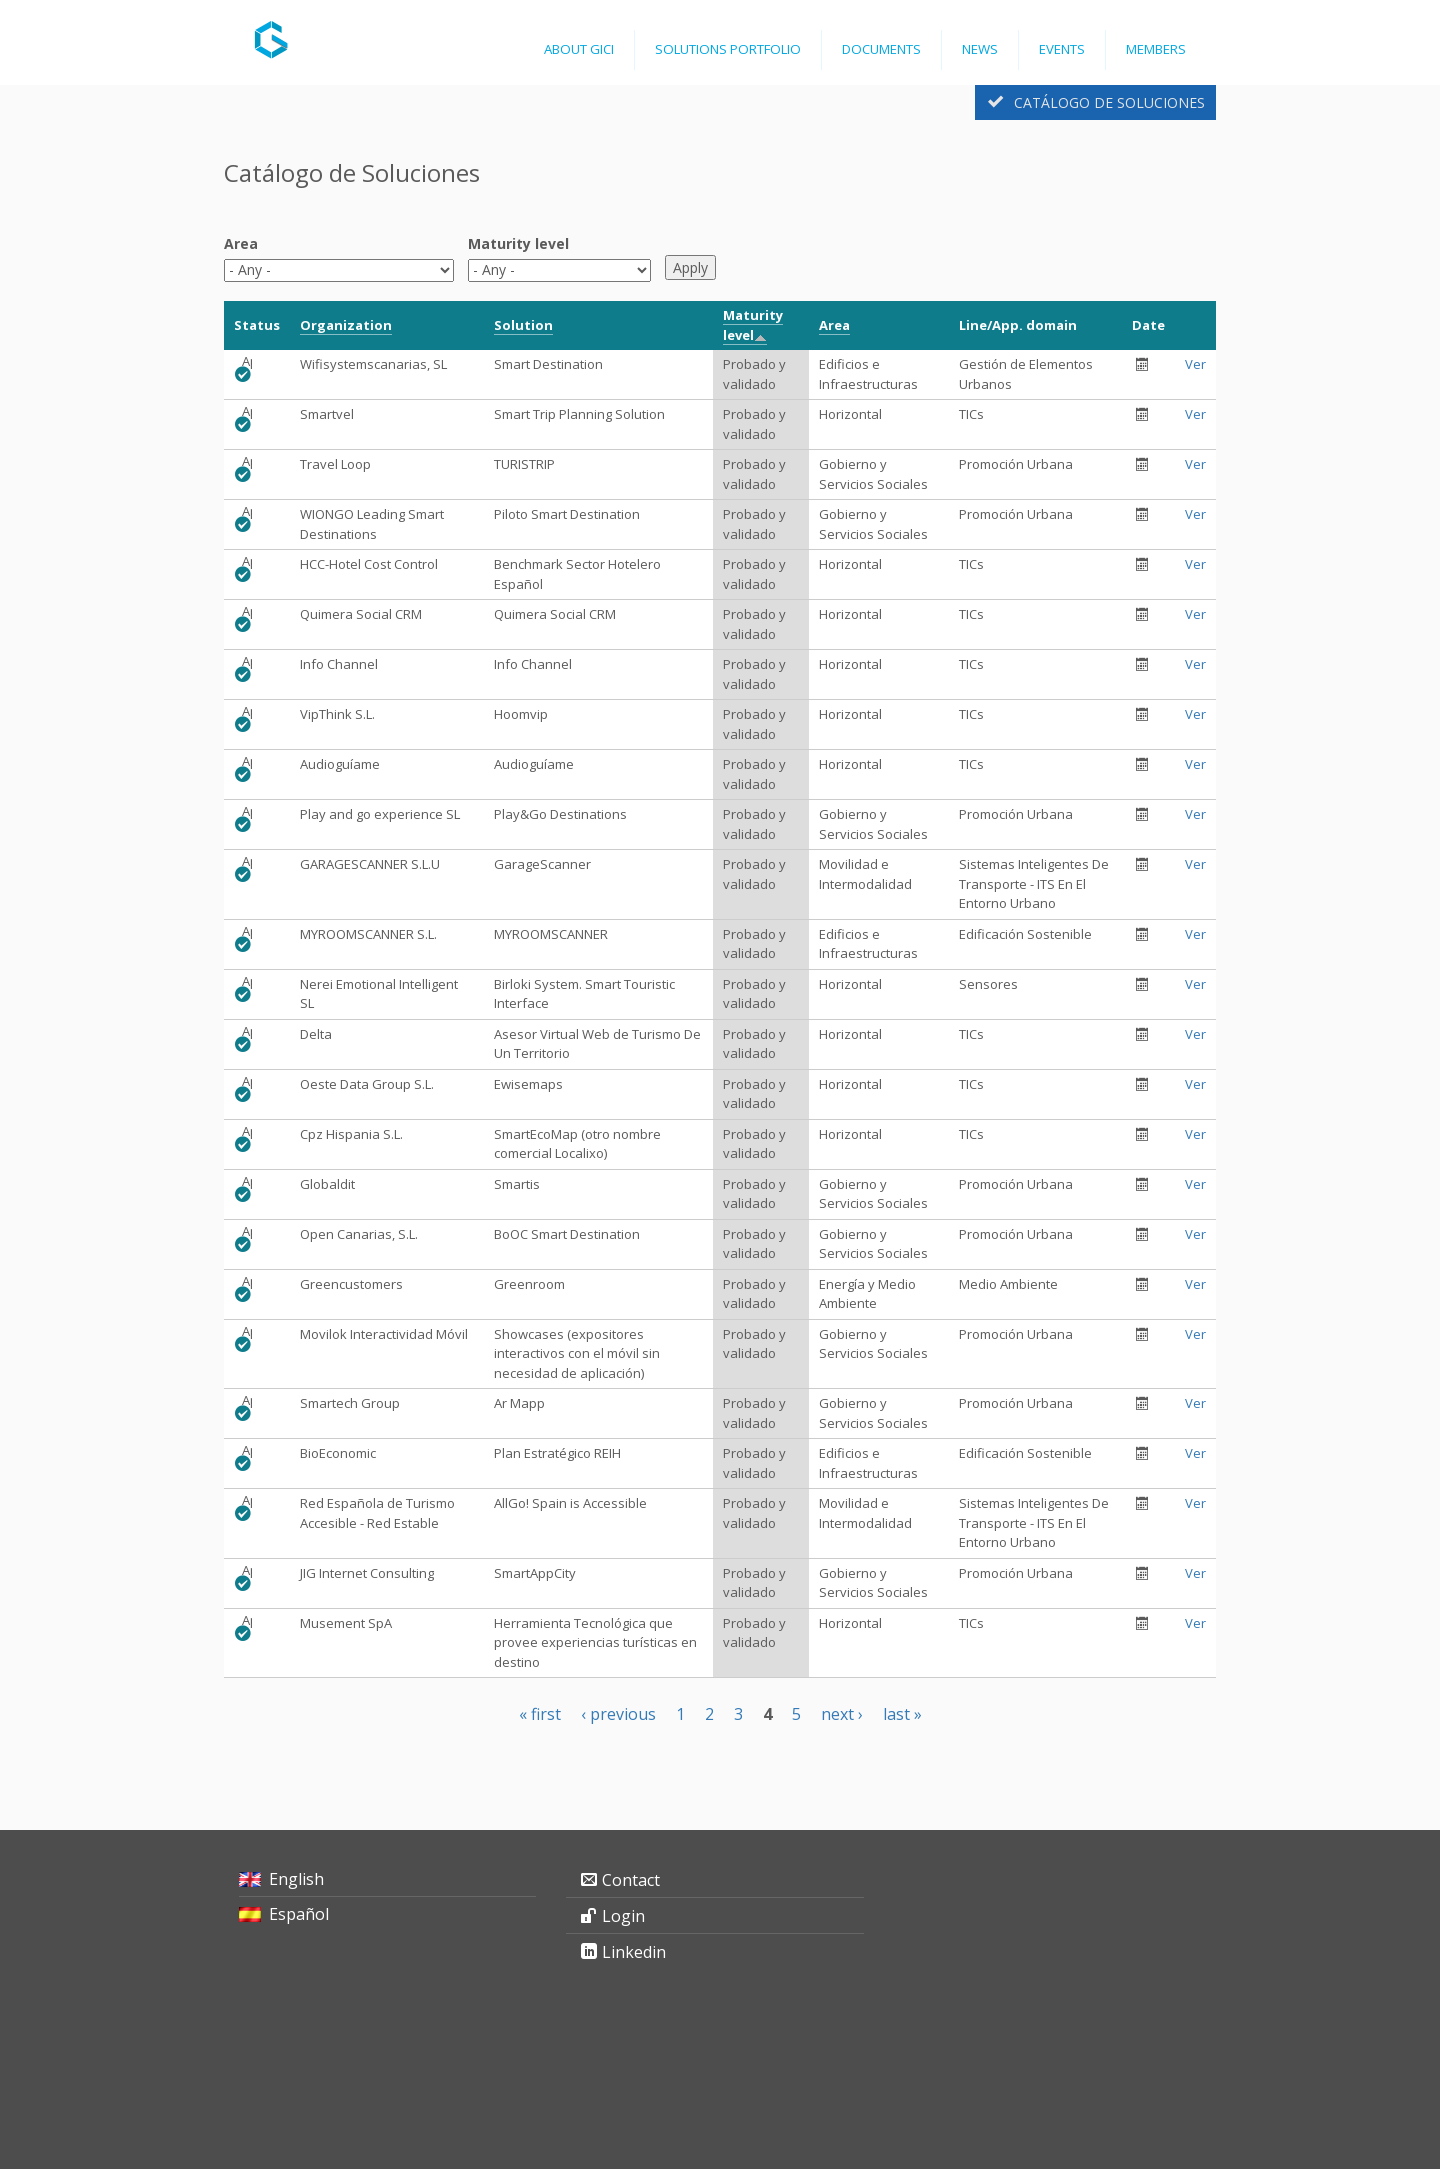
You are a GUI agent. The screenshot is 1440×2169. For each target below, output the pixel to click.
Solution (523, 325)
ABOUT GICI (579, 49)
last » (902, 1714)
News (980, 49)
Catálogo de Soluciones (1109, 102)
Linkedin (634, 1952)
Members (1156, 49)
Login (623, 1916)
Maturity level (518, 243)
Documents (881, 49)
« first (540, 1714)
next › (842, 1714)
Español (299, 1914)
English (296, 1879)
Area (241, 243)
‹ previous (618, 1714)
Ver (1195, 364)
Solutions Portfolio (728, 49)
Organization (346, 325)
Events (1062, 49)
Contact (631, 1880)
